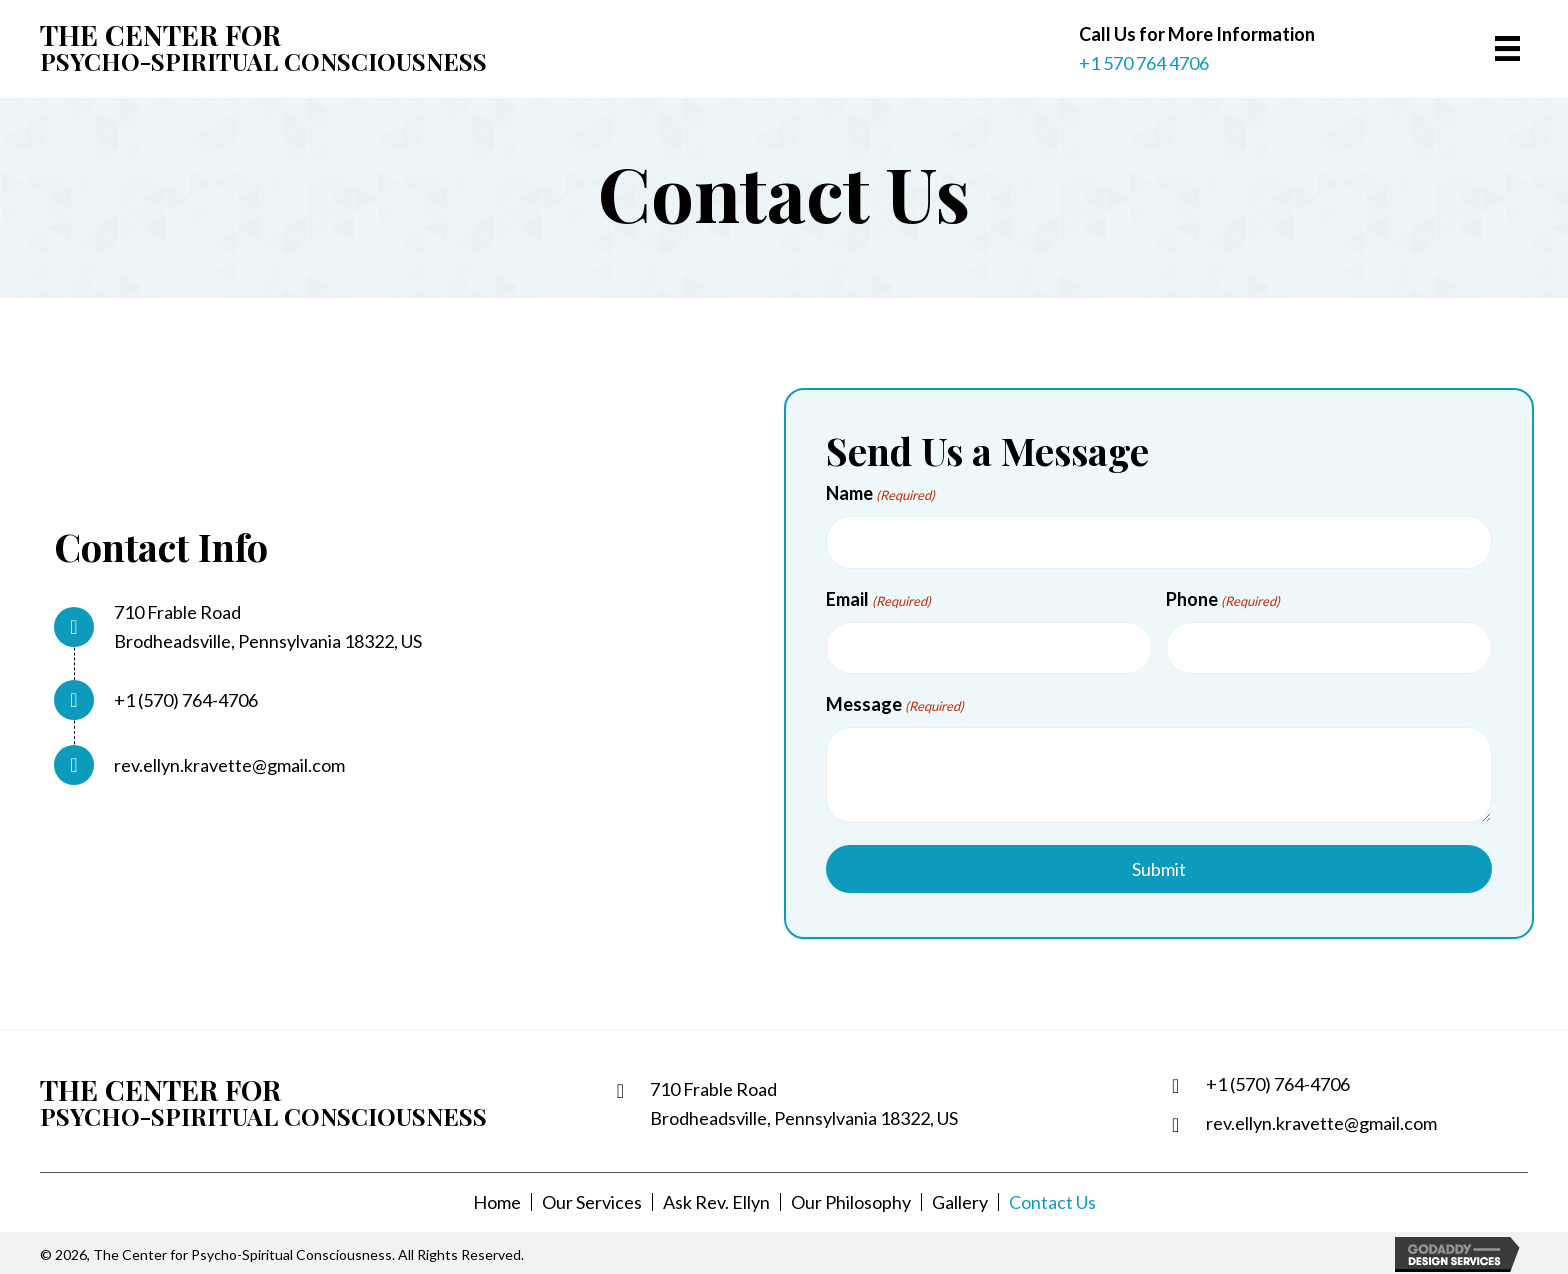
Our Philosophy (851, 1201)
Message (895, 703)
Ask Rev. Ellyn (716, 1201)
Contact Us (1052, 1201)
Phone (1223, 599)
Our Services (592, 1201)
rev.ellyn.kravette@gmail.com (229, 764)
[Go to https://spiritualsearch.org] (221, 48)
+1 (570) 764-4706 (186, 699)
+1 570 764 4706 (1144, 63)
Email (878, 599)
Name (880, 494)
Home (497, 1201)
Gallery (960, 1201)
